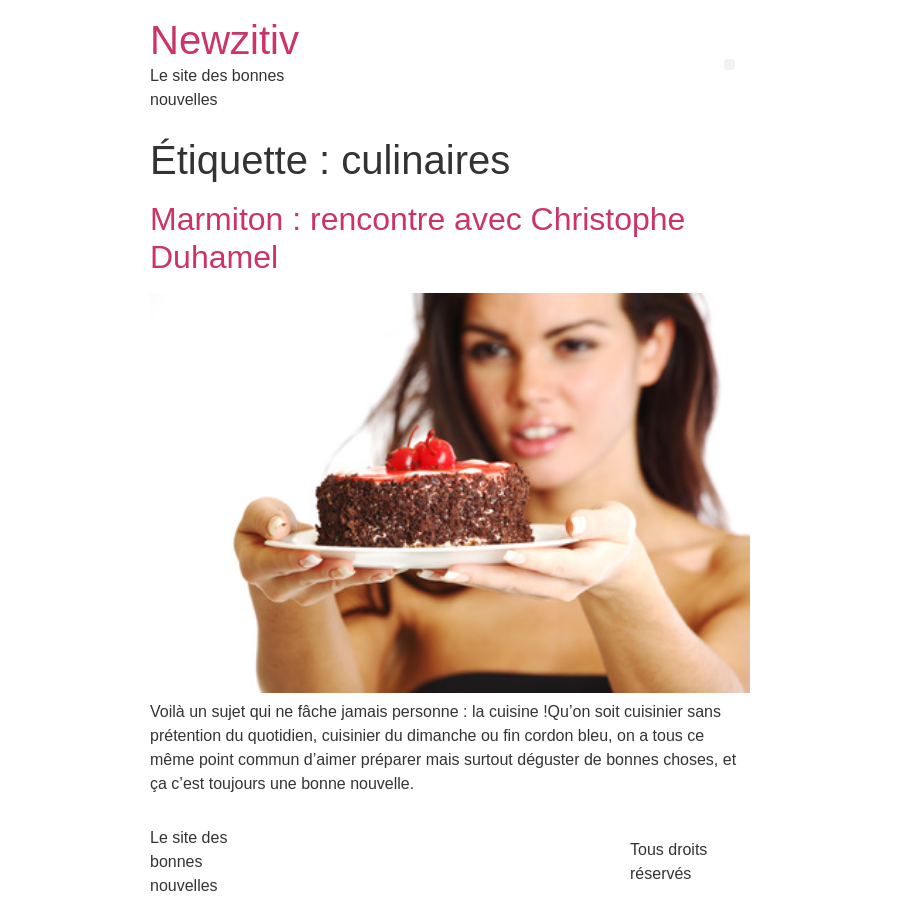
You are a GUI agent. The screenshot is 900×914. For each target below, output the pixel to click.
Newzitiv (224, 40)
